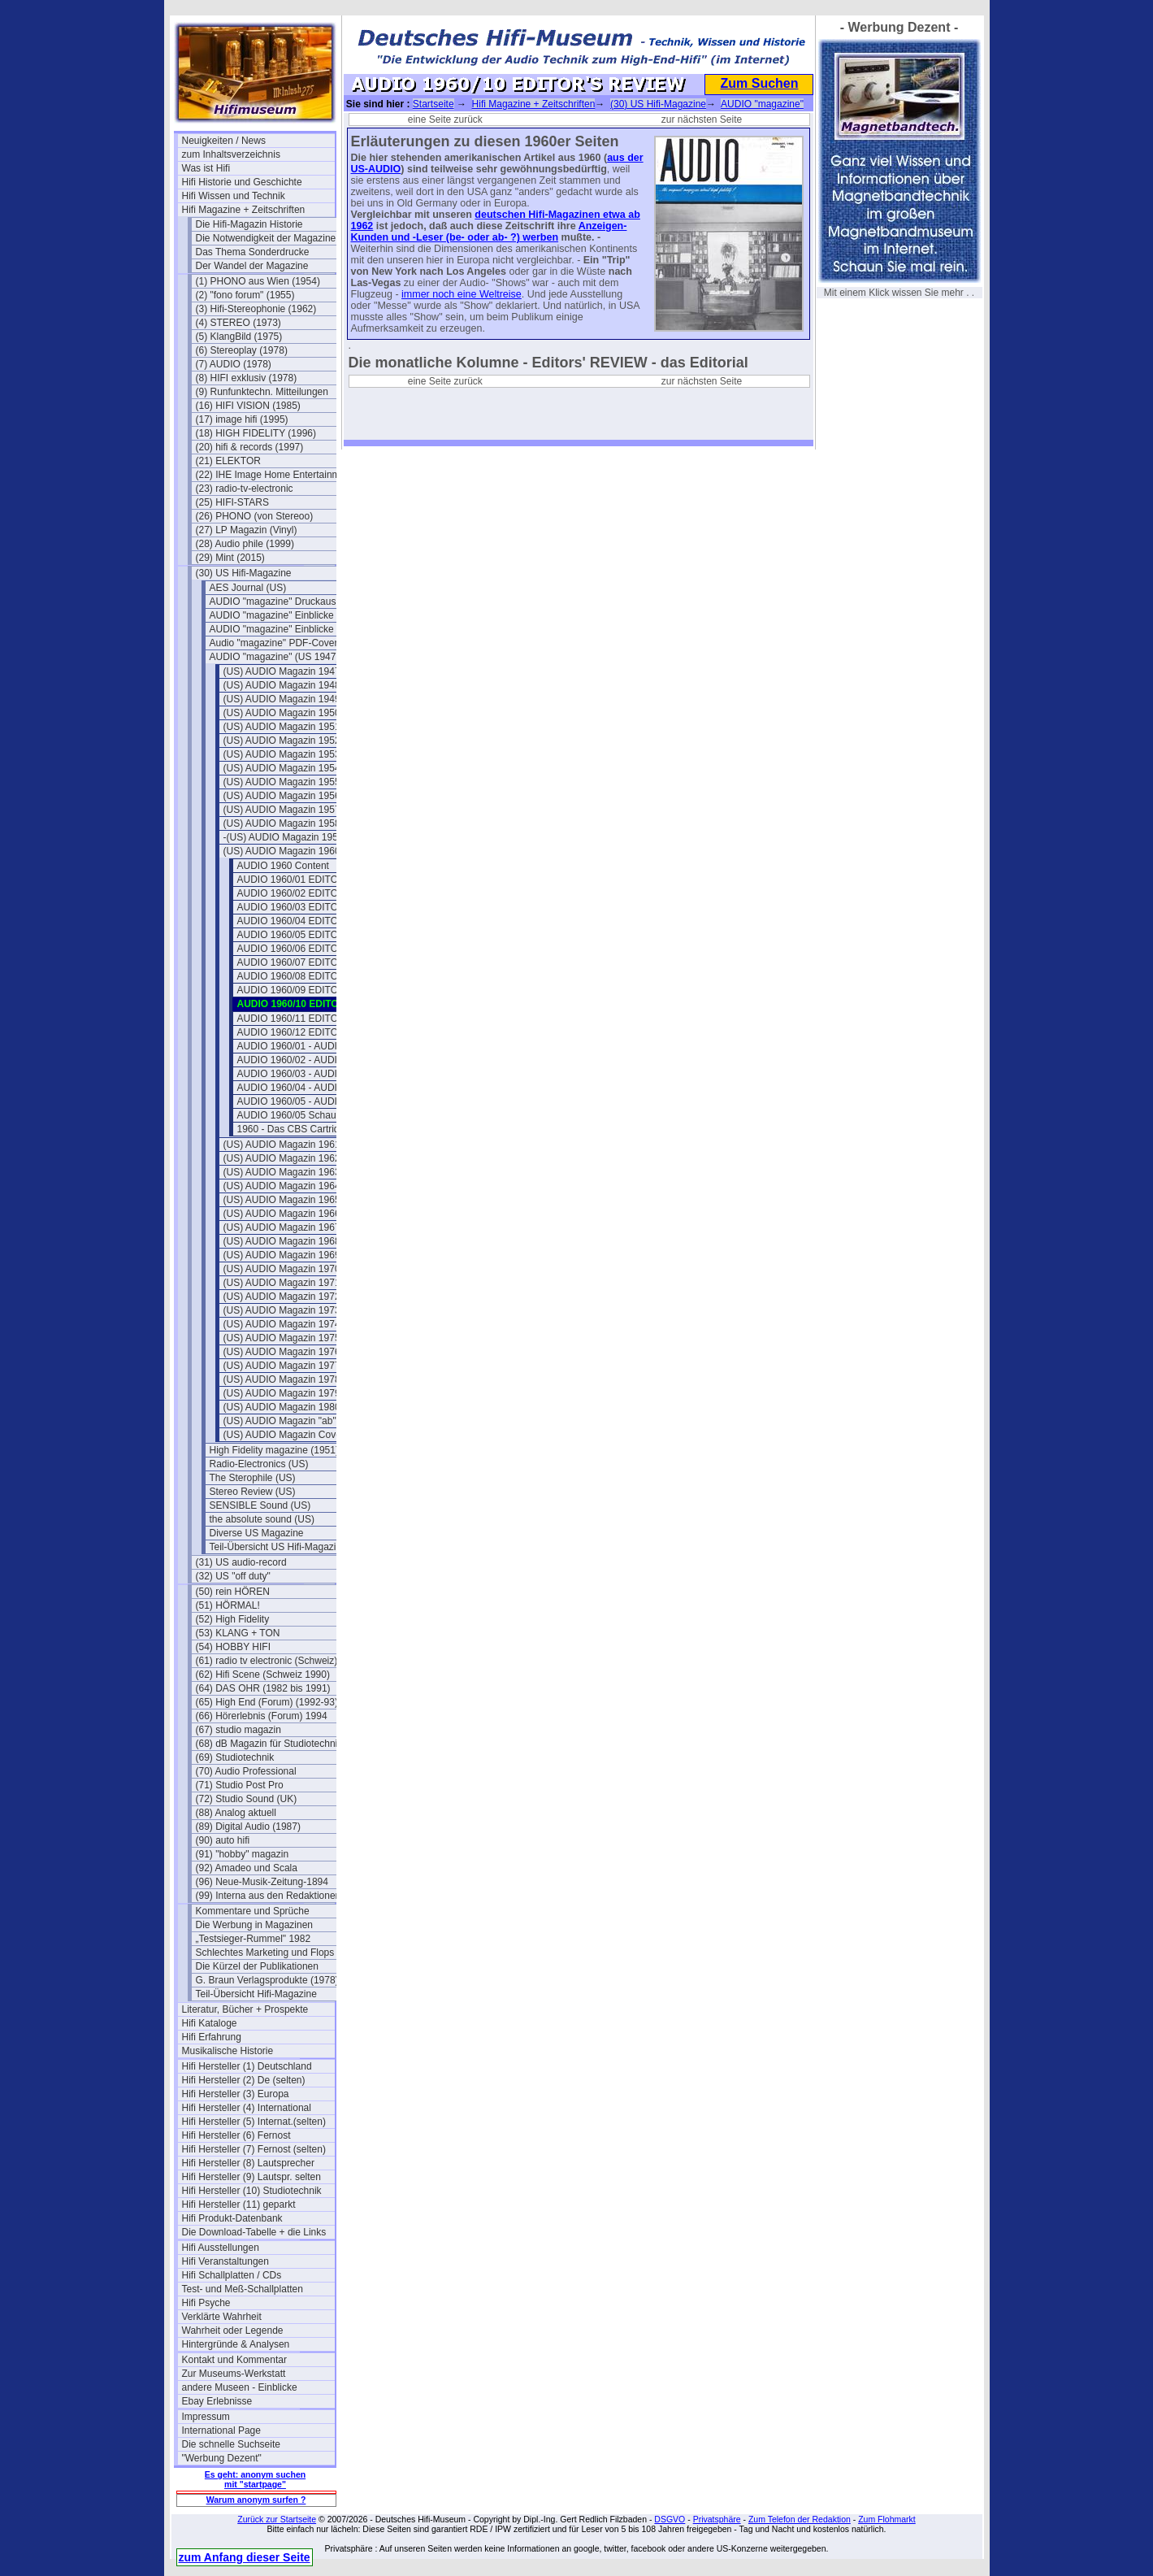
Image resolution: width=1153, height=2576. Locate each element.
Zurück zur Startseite (276, 2519)
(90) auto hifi (223, 1840)
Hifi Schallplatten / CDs (232, 2275)
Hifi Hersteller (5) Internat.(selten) (254, 2121)
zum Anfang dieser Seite (244, 2557)
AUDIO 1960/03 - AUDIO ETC (302, 1073)
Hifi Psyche (206, 2303)
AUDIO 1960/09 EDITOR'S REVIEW (313, 990)
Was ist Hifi (206, 168)
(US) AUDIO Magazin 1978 (281, 1379)
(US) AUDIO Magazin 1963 (281, 1172)
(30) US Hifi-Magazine (244, 573)
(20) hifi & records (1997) (250, 447)
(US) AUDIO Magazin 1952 (281, 740)
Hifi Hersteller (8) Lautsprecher (248, 2163)
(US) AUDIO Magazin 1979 (281, 1393)
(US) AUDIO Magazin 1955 (281, 782)
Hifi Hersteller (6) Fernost (236, 2135)
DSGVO (669, 2519)
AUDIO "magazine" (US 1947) (275, 656)
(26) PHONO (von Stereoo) (255, 516)
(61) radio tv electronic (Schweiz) (267, 1660)
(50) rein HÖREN (233, 1591)
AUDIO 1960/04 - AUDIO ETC (302, 1087)
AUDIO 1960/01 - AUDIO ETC (302, 1046)
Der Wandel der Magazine (252, 266)
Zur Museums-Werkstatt (234, 2373)
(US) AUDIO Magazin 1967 (281, 1227)
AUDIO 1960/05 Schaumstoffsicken (313, 1115)
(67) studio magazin (238, 1729)
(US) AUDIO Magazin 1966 (281, 1213)
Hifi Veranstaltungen (225, 2261)
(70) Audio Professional (246, 1771)
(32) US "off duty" (233, 1576)
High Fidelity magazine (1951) (274, 1450)
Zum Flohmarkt (887, 2519)
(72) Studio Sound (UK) (246, 1799)
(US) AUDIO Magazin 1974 (281, 1324)
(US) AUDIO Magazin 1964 (281, 1186)
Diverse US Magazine (257, 1533)
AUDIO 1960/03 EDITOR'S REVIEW (313, 907)
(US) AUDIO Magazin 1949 (281, 699)
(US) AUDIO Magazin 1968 (281, 1241)
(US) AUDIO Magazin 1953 (281, 754)
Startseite (433, 104)
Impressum (206, 2416)
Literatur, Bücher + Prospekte (245, 2009)
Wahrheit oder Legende (233, 2330)
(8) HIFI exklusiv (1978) (246, 378)
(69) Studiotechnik (235, 1757)
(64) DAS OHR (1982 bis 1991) (263, 1688)
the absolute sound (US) (262, 1519)
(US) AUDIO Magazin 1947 (281, 671)
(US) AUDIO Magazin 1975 (281, 1338)
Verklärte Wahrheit (222, 2316)
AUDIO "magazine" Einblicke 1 (276, 615)
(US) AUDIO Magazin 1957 (281, 809)
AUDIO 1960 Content (283, 865)
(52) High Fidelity (233, 1619)
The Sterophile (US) (253, 1477)
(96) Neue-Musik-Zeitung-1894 (262, 1881)
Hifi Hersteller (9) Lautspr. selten (251, 2177)
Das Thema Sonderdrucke (253, 252)
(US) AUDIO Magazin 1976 (281, 1352)
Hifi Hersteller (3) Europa (235, 2094)
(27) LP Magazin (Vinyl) (246, 530)
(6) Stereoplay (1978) (242, 350)
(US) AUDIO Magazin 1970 (281, 1269)
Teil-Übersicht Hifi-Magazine (256, 1994)
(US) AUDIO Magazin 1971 (281, 1282)
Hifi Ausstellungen (220, 2247)
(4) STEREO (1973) (238, 322)
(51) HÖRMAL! (228, 1605)
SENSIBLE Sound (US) (260, 1505)
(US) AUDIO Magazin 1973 (281, 1310)
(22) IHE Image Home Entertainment (272, 474)
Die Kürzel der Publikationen (257, 1966)
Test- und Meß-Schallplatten (242, 2289)
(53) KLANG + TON (238, 1633)
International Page (221, 2430)
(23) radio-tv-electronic (244, 488)
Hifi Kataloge (209, 2023)
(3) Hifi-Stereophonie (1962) (256, 309)
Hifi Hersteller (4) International (246, 2107)
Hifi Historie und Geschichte (242, 182)
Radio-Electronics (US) (259, 1464)
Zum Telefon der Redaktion (799, 2519)
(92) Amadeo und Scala (246, 1868)
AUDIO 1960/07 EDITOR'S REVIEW (313, 962)
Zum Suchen (759, 83)
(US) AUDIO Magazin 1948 (281, 685)
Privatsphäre (717, 2519)
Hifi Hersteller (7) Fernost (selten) (254, 2149)
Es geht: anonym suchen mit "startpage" (255, 2479)
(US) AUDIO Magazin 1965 (281, 1199)
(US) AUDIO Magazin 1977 (281, 1365)
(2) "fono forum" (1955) (245, 295)
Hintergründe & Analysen (236, 2344)
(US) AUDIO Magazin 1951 (281, 726)
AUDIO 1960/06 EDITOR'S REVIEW (313, 948)
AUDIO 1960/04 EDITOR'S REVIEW (313, 921)
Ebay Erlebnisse (217, 2401)
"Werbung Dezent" (222, 2458)
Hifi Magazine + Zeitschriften (244, 209)
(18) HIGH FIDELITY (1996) (256, 433)
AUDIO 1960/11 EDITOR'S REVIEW (313, 1018)
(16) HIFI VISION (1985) (248, 405)
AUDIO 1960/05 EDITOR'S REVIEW (313, 934)
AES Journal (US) (248, 587)
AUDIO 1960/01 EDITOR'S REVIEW (313, 879)
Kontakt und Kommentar (234, 2359)
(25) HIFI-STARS (232, 502)
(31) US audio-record (241, 1562)
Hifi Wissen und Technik (233, 196)
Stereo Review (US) (253, 1491)
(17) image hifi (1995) (242, 419)
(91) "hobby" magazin (242, 1854)
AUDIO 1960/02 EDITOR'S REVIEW (313, 893)
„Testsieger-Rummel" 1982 (253, 1938)
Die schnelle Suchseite (231, 2444)
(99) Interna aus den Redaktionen (268, 1895)
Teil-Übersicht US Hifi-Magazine (278, 1547)
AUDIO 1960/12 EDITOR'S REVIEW (313, 1032)
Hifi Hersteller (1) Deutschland (247, 2066)
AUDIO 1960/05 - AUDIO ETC (302, 1101)
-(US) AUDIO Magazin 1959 (283, 837)
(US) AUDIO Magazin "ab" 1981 (292, 1421)
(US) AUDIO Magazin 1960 (281, 851)
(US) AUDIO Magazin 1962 (281, 1158)
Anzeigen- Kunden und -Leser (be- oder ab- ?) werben (489, 231)
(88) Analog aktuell (236, 1812)
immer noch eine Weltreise (461, 294)
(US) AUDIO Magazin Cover (284, 1434)
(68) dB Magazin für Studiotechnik (269, 1743)
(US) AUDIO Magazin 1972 (281, 1296)
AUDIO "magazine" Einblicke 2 (276, 629)
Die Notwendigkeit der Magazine (266, 238)
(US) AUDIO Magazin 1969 (281, 1255)
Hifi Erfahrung (211, 2037)
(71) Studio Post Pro (240, 1785)
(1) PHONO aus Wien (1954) (258, 281)
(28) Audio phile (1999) (245, 544)
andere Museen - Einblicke (239, 2387)
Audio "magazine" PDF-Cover (274, 643)
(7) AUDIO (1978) (233, 364)
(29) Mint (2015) (230, 557)
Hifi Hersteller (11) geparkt (239, 2204)
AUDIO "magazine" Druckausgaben (286, 601)
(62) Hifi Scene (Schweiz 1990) (263, 1674)
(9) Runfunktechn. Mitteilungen (262, 391)
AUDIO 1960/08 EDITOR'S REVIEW (313, 976)
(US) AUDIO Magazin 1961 (281, 1144)
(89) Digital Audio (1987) (248, 1826)
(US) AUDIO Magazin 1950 (281, 713)
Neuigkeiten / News (224, 140)
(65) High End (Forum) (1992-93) (267, 1702)
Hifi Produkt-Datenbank (232, 2218)
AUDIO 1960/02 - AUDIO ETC (302, 1060)
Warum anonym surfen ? (256, 2499)
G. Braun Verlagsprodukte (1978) (267, 1980)
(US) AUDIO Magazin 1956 (281, 795)
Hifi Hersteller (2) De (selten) (244, 2080)
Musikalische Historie (228, 2051)
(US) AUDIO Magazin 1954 (281, 768)
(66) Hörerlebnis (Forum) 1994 (261, 1716)
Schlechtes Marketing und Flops (265, 1952)
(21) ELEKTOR (228, 461)
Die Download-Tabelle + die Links (254, 2232)
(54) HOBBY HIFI (233, 1647)
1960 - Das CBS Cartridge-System (311, 1129)
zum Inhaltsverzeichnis (231, 154)
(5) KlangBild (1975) (239, 336)
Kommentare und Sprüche (253, 1911)
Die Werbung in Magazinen (255, 1925)
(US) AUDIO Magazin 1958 (281, 823)
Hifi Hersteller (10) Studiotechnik (252, 2190)
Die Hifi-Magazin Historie (249, 224)
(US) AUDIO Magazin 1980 (281, 1407)
